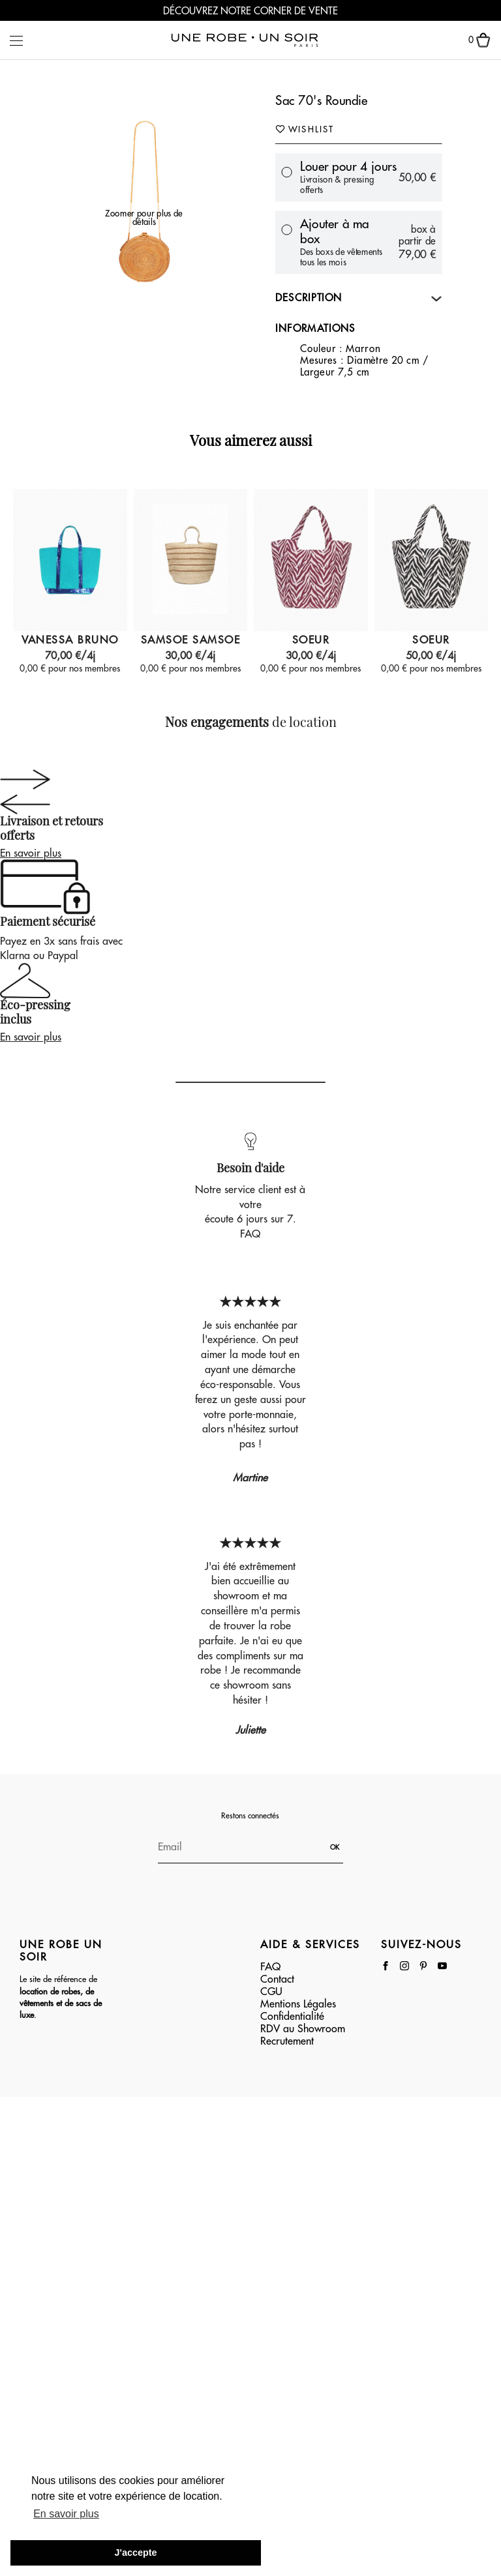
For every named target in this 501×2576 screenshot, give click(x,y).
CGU (271, 1992)
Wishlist (304, 128)
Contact (277, 1979)
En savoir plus (30, 853)
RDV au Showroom (302, 2029)
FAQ (250, 1234)
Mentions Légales (298, 2004)
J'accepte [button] (135, 2552)
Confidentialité (292, 2016)
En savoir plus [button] (66, 2513)
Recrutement (287, 2041)
